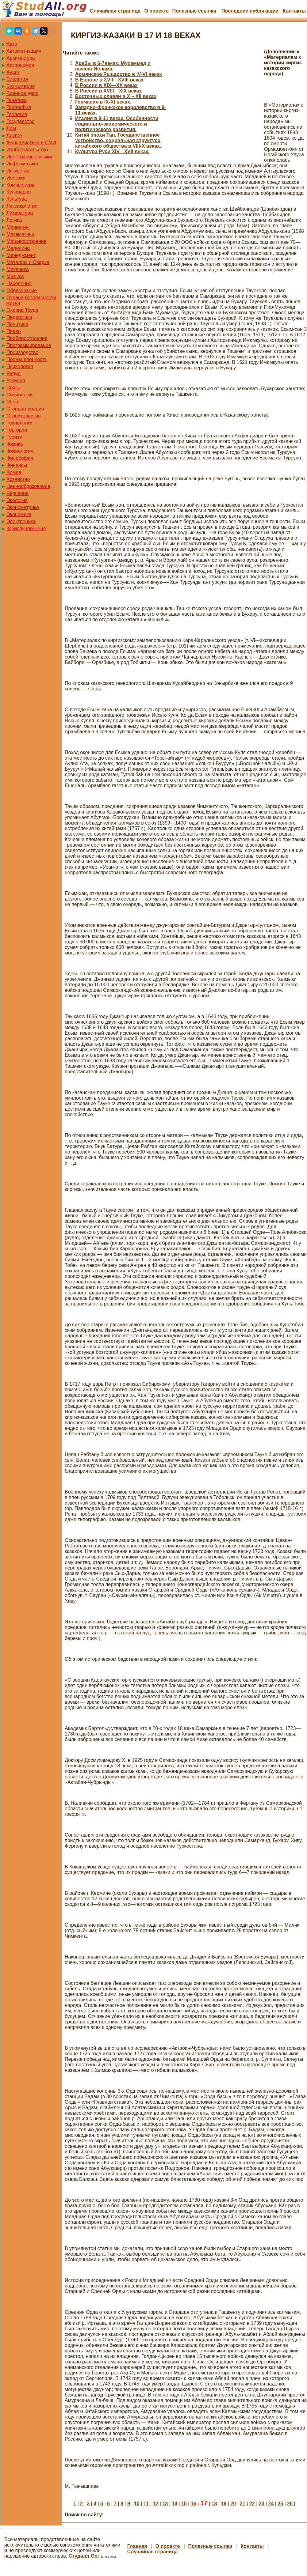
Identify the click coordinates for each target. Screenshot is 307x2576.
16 (193, 2503)
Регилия (15, 380)
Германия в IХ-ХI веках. (103, 101)
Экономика (19, 514)
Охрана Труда (22, 310)
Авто (11, 44)
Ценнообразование (28, 486)
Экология (17, 500)
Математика (20, 234)
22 (252, 2503)
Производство (22, 352)
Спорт (13, 401)
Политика (17, 324)
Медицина (18, 248)
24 (271, 2503)
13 (165, 2503)
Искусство (17, 170)
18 (214, 2503)
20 (233, 2503)
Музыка (15, 276)
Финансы (16, 465)
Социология (20, 394)
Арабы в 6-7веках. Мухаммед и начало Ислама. (113, 66)
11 (146, 2503)
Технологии (19, 422)
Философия (19, 458)
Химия (13, 472)
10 (137, 2503)
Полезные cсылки (194, 10)
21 (242, 2503)
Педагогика (19, 317)
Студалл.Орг (84, 2556)
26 (290, 2503)
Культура (16, 199)
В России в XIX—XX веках (106, 85)
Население (19, 283)
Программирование (28, 345)
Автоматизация (23, 51)
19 (223, 2503)
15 (184, 2503)
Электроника (21, 521)
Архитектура (20, 58)
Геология (16, 114)
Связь (13, 387)
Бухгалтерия (20, 86)
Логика (14, 220)
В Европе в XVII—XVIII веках (109, 79)
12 (156, 2503)
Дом (11, 128)
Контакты (294, 10)
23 (261, 2503)
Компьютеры (20, 184)
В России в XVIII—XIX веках (108, 90)
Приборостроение (27, 338)
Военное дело (22, 93)
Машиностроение (26, 241)
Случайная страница (115, 10)
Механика (17, 269)
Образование (21, 290)
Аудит (13, 72)
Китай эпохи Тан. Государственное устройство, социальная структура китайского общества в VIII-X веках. (118, 140)
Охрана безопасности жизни (31, 300)
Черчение (17, 493)
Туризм (14, 437)
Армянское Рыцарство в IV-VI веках (118, 74)
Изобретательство (27, 149)
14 (174, 2503)
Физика (14, 444)
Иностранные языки (29, 156)
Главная (137, 2546)
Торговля (16, 429)
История (15, 177)
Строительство (23, 415)
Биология (17, 79)
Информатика (22, 163)
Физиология (19, 451)
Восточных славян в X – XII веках (115, 96)
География (18, 107)
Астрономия (20, 65)
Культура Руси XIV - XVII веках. (112, 151)
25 (280, 2503)
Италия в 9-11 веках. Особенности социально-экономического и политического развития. (116, 124)
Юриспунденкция (26, 528)
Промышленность (26, 359)
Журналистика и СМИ (31, 142)
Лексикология (21, 206)
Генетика (16, 100)
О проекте (156, 10)
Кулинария (18, 192)
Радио (13, 373)
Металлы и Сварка (27, 262)
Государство (20, 121)
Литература (19, 213)
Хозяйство (18, 479)
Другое (14, 135)
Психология (19, 366)
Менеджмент (21, 255)
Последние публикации (249, 10)
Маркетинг (18, 227)
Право (13, 331)
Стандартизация (25, 408)
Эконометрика (22, 507)
